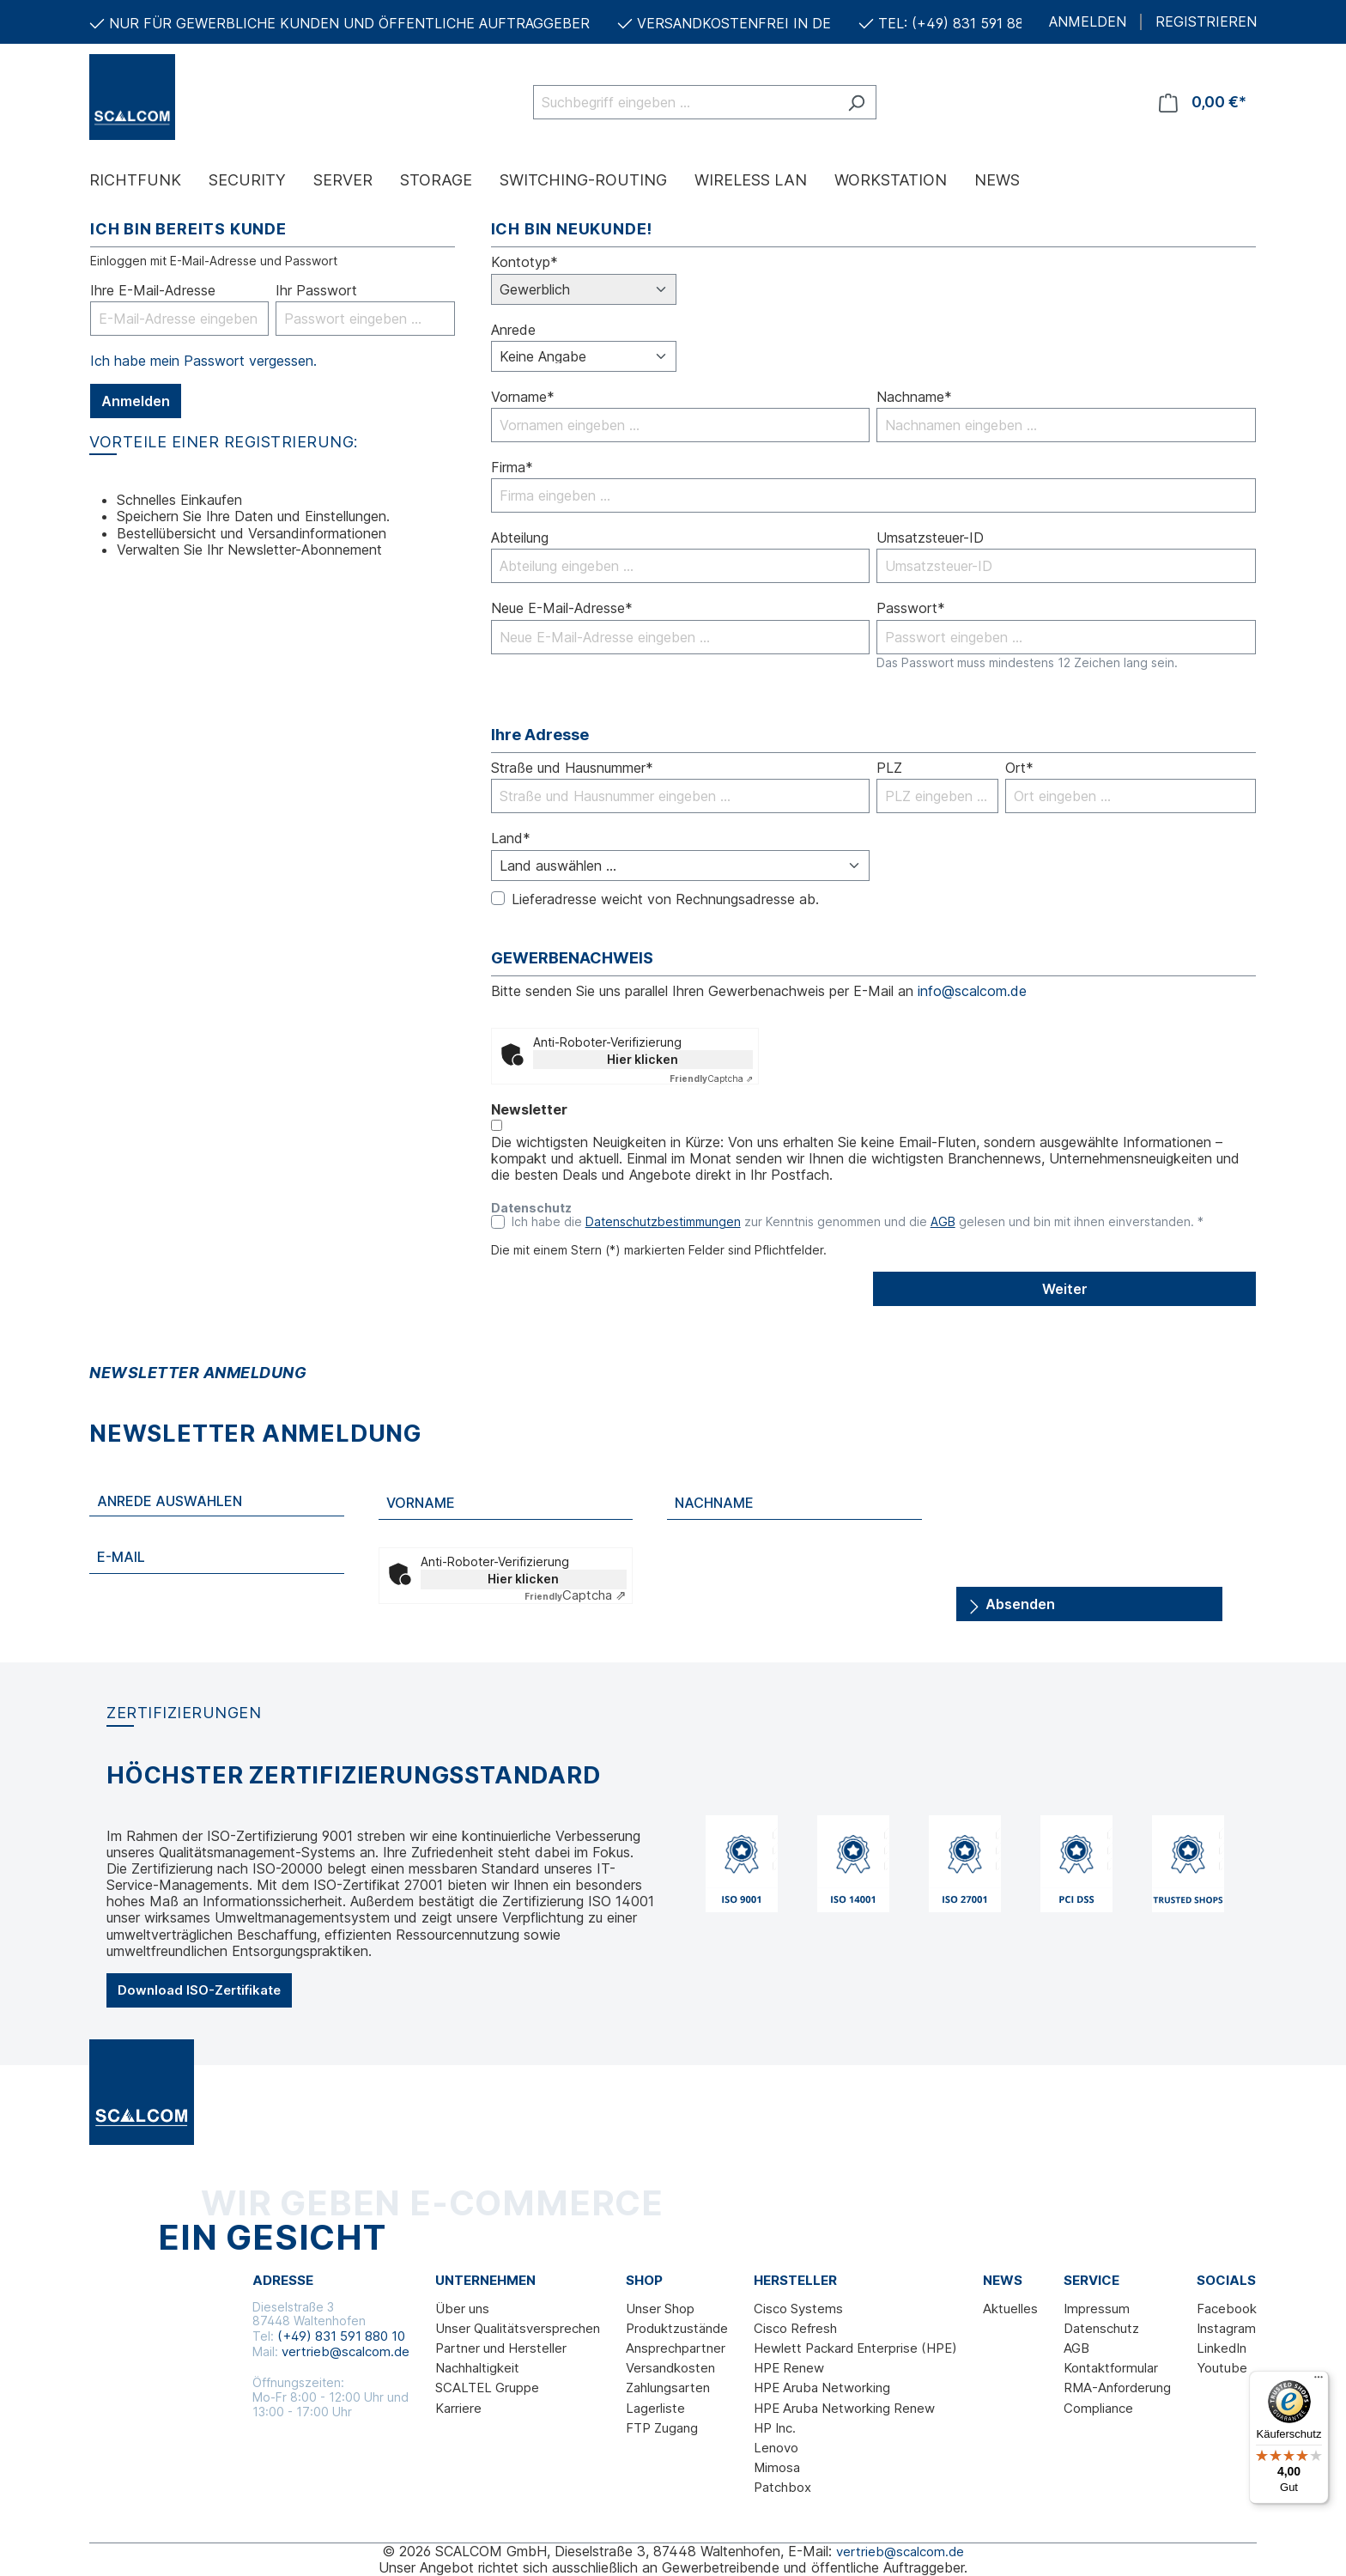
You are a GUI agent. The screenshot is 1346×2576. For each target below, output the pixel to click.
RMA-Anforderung (1117, 2387)
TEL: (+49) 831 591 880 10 (965, 23)
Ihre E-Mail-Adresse (152, 291)
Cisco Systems (798, 2308)
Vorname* (523, 397)
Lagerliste (655, 2408)
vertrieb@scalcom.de (345, 2351)
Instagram (1226, 2328)
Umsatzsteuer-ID (930, 538)
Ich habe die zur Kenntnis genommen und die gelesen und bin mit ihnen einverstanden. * (858, 1222)
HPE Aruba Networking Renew (844, 2408)
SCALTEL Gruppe (487, 2387)
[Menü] (1318, 2381)
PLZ (889, 768)
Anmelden (135, 401)
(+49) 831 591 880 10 (341, 2336)
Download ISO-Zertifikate (199, 1990)
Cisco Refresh (795, 2328)
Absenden (1011, 1601)
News (1002, 2280)
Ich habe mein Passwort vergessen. (203, 360)
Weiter (1065, 1288)
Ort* (1019, 768)
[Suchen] (856, 102)
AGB (943, 1221)
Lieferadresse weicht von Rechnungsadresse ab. (665, 899)
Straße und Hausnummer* (572, 768)
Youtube (1222, 2368)
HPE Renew (789, 2368)
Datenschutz (1101, 2328)
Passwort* (910, 608)
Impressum (1097, 2308)
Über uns (462, 2308)
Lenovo (776, 2447)
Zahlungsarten (668, 2387)
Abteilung (520, 538)
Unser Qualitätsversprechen (517, 2328)
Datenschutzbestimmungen (663, 1221)
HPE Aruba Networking (822, 2387)
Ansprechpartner (675, 2348)
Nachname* (914, 397)
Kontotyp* (524, 262)
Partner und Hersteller (501, 2348)
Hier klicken (642, 1059)
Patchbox (782, 2487)
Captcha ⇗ (711, 1078)
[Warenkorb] (1203, 102)
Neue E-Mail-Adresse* (562, 608)
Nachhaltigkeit (477, 2368)
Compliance (1098, 2408)
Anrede (513, 330)
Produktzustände (677, 2328)
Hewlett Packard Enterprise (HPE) (855, 2348)
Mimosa (777, 2467)
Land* (511, 838)
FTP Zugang (662, 2428)
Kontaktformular (1111, 2368)
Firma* (512, 467)
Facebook (1227, 2308)
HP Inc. (775, 2428)
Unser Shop (660, 2308)
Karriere (458, 2408)
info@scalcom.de (972, 990)
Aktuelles (1010, 2308)
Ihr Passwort (316, 291)
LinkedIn (1221, 2348)
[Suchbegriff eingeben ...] (685, 102)
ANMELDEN (1087, 22)
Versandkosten (670, 2368)
